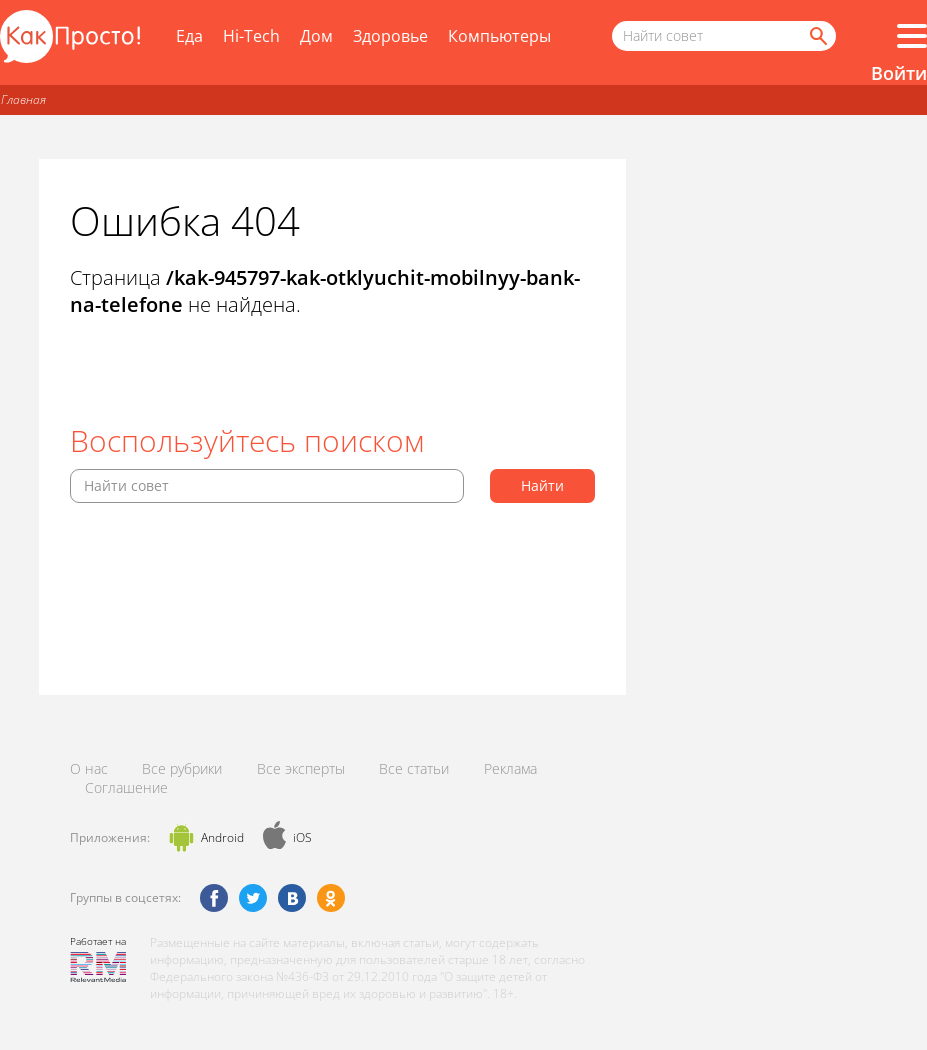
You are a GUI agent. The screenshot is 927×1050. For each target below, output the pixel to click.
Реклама (510, 768)
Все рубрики (182, 768)
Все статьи (414, 768)
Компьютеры (499, 36)
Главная (23, 99)
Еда (189, 36)
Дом (316, 36)
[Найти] (817, 36)
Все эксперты (301, 768)
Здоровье (390, 36)
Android (222, 837)
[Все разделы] (912, 36)
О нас (89, 768)
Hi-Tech (251, 36)
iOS (302, 837)
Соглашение (126, 787)
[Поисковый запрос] (724, 36)
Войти (899, 73)
